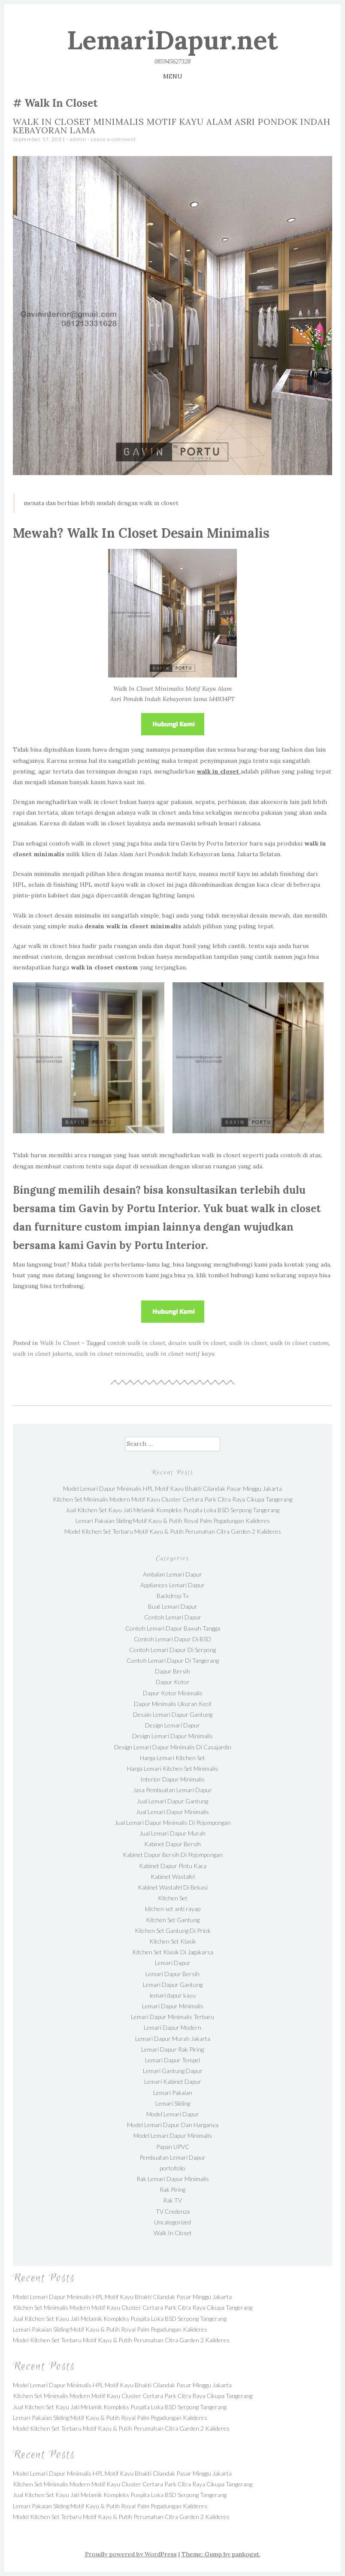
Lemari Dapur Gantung (173, 1984)
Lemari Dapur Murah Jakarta (172, 2038)
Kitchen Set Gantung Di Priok (173, 1930)
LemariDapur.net (172, 40)
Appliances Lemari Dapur (172, 1585)
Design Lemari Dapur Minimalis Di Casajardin (172, 1747)
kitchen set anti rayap (172, 1908)
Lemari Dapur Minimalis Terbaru (172, 2016)
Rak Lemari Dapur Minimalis (172, 2178)
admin (78, 139)
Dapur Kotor (173, 1681)
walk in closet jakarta (42, 1353)
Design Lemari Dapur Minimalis (172, 1735)
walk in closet (248, 1343)
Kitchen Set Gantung (173, 1919)
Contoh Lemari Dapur (172, 1617)
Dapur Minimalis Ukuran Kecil (172, 1703)
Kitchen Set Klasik (172, 1941)
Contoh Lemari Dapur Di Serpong (172, 1649)
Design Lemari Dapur (172, 1725)
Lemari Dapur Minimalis (172, 2006)
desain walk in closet (197, 1343)
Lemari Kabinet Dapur (172, 2081)
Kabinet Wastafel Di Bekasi (173, 1887)
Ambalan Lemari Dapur (172, 1574)
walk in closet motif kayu (180, 1353)
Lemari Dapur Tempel (172, 2060)
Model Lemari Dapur (172, 2114)
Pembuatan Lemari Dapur (172, 2157)
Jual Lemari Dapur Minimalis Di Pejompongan (173, 1822)
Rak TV (172, 2200)
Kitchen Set (173, 1898)
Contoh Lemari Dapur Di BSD (172, 1639)
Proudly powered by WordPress (131, 2554)
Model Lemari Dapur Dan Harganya (172, 2124)
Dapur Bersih (172, 1671)
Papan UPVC (172, 2146)
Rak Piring (172, 2189)
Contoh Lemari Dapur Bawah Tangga (172, 1628)
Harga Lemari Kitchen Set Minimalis (172, 1768)
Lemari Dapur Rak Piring (172, 2049)
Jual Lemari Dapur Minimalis (172, 1811)
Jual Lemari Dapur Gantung (172, 1801)
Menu (172, 76)
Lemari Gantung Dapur (173, 2070)
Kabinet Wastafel (173, 1876)
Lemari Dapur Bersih (172, 1973)
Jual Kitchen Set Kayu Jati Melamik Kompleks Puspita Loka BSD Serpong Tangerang (172, 1510)
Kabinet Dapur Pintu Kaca (172, 1865)
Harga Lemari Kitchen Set (172, 1757)
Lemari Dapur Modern (172, 2027)
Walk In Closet (60, 1343)
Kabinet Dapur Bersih (172, 1844)
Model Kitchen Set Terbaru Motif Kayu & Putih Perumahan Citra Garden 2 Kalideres (172, 1531)
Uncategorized (172, 2222)
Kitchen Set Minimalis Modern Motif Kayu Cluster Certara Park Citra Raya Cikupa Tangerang (172, 1499)
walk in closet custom (299, 1343)
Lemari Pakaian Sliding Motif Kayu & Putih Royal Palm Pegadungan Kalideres (173, 1520)
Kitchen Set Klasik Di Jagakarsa (172, 1952)
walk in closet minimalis (109, 1353)
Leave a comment (113, 139)
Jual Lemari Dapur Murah (172, 1833)
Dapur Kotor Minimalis (173, 1693)
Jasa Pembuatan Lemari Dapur (172, 1790)
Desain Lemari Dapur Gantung (172, 1714)
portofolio (172, 2168)
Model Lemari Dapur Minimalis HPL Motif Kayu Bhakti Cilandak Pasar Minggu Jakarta (172, 1488)
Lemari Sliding (172, 2103)
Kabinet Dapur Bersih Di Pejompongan (173, 1854)
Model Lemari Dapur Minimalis (172, 2135)
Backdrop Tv (173, 1595)
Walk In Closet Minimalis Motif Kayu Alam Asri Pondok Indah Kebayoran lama (171, 125)
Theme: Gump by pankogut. (221, 2554)
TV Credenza (173, 2211)
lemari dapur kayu (173, 1995)
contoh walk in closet (136, 1343)
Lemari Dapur (173, 1962)
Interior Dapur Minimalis (172, 1779)
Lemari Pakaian (172, 2092)
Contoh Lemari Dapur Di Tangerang (173, 1660)
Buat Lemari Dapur (172, 1606)
